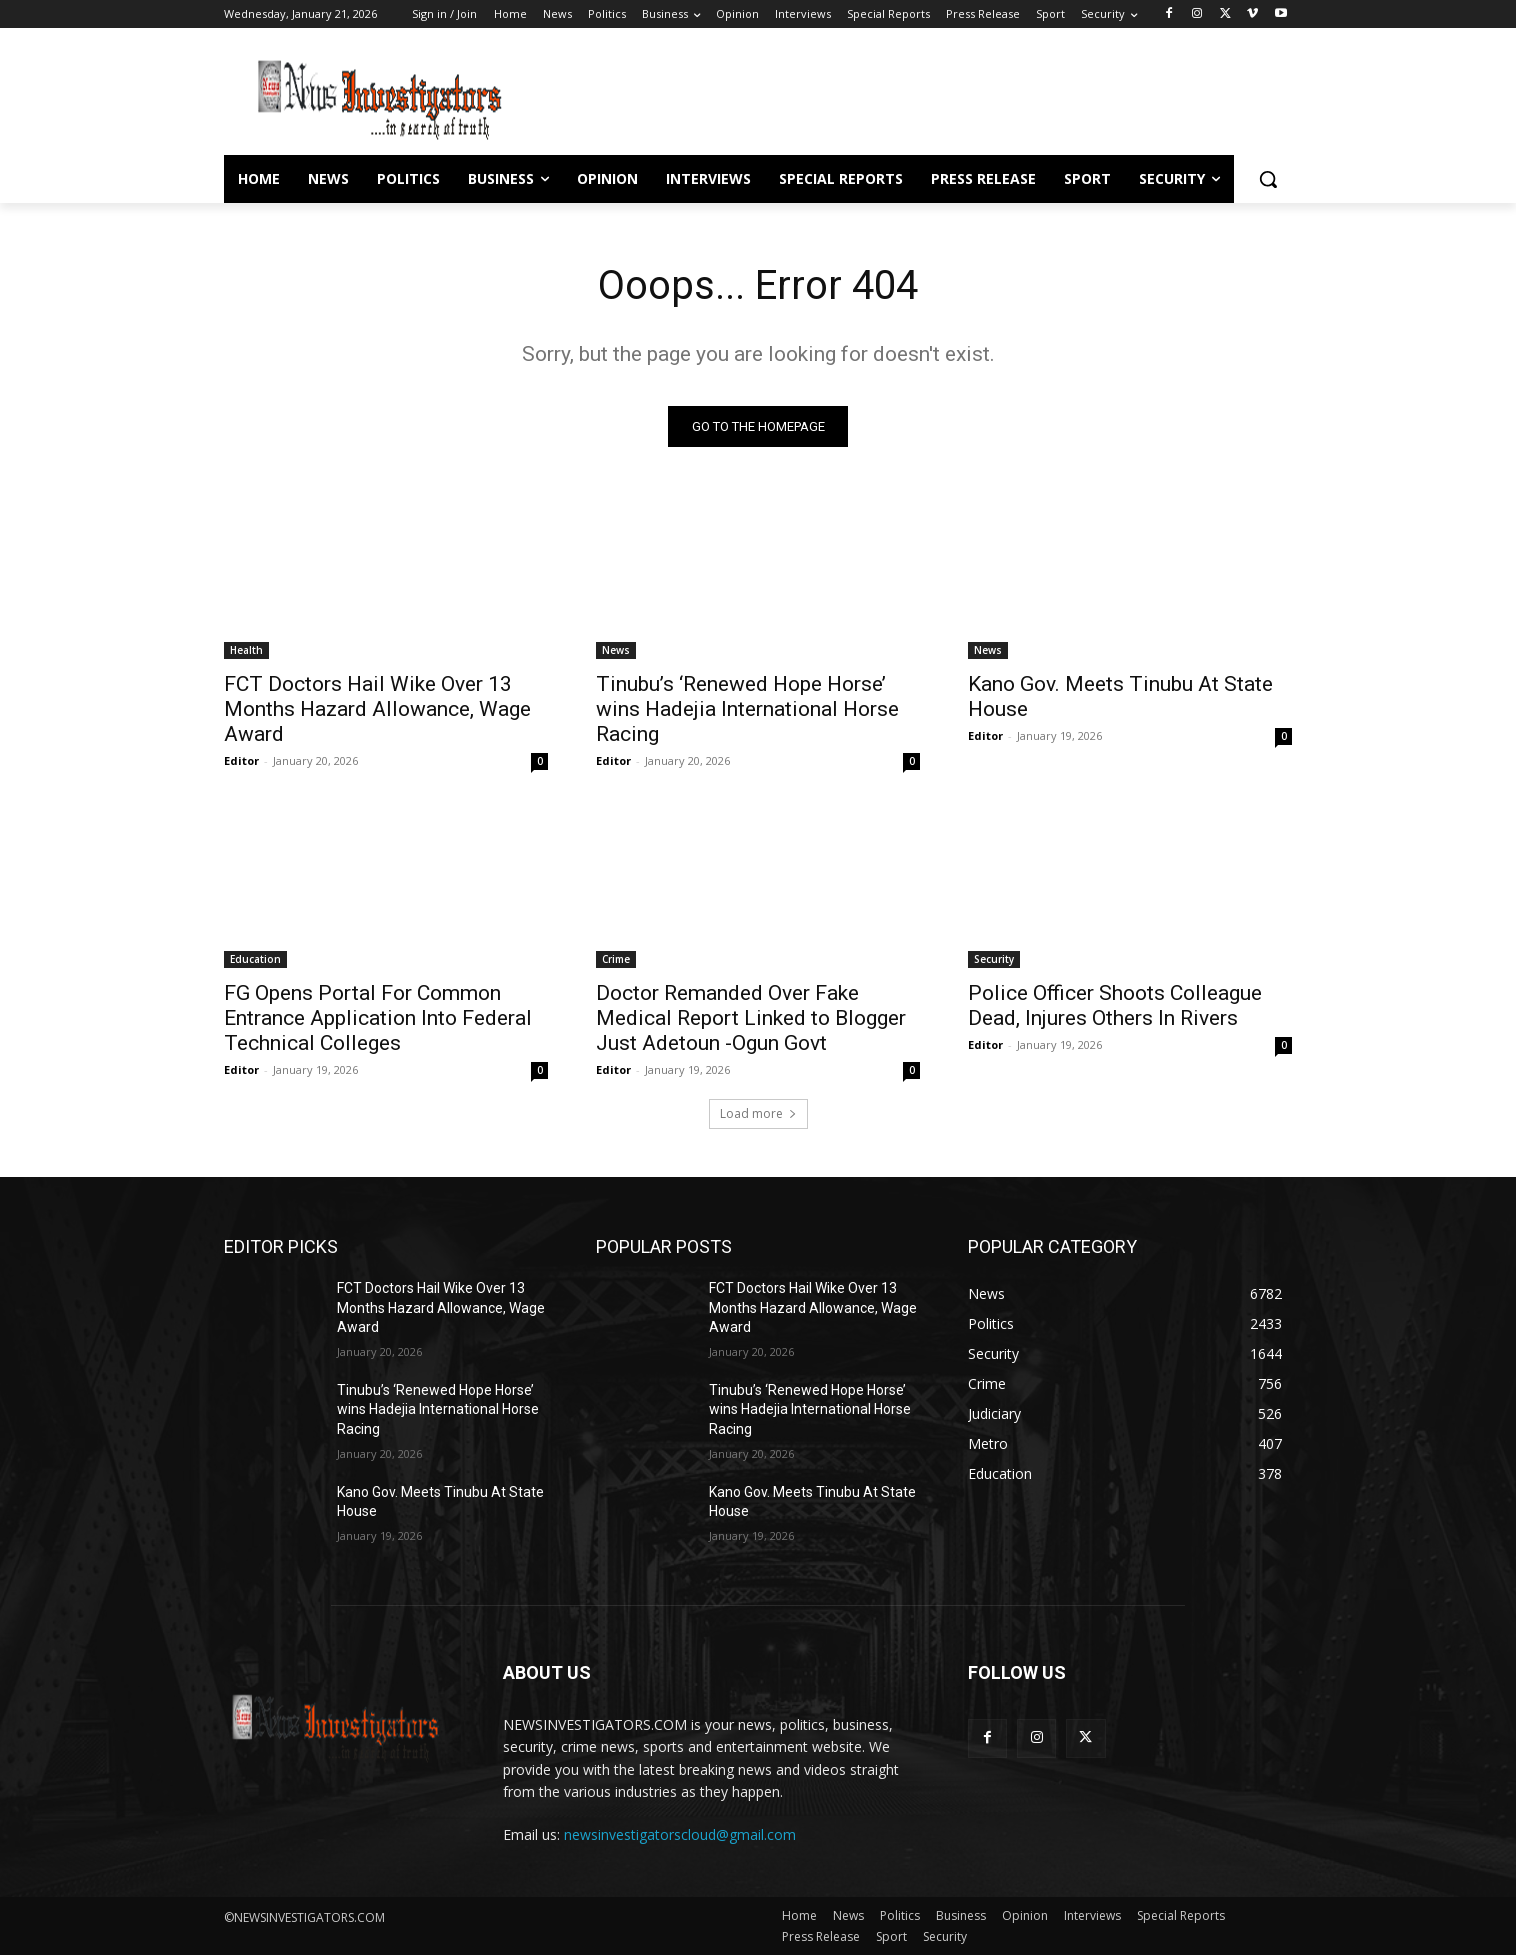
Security (994, 959)
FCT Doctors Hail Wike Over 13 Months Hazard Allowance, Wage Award (377, 709)
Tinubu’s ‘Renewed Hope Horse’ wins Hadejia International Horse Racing (747, 709)
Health (246, 650)
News (616, 650)
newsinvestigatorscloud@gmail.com (680, 1834)
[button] (1268, 179)
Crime (616, 959)
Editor (241, 760)
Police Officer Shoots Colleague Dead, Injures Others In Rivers (1115, 1005)
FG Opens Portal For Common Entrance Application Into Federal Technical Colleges (378, 1018)
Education (255, 959)
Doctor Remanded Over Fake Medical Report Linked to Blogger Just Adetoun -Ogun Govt (751, 1018)
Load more (758, 1113)
